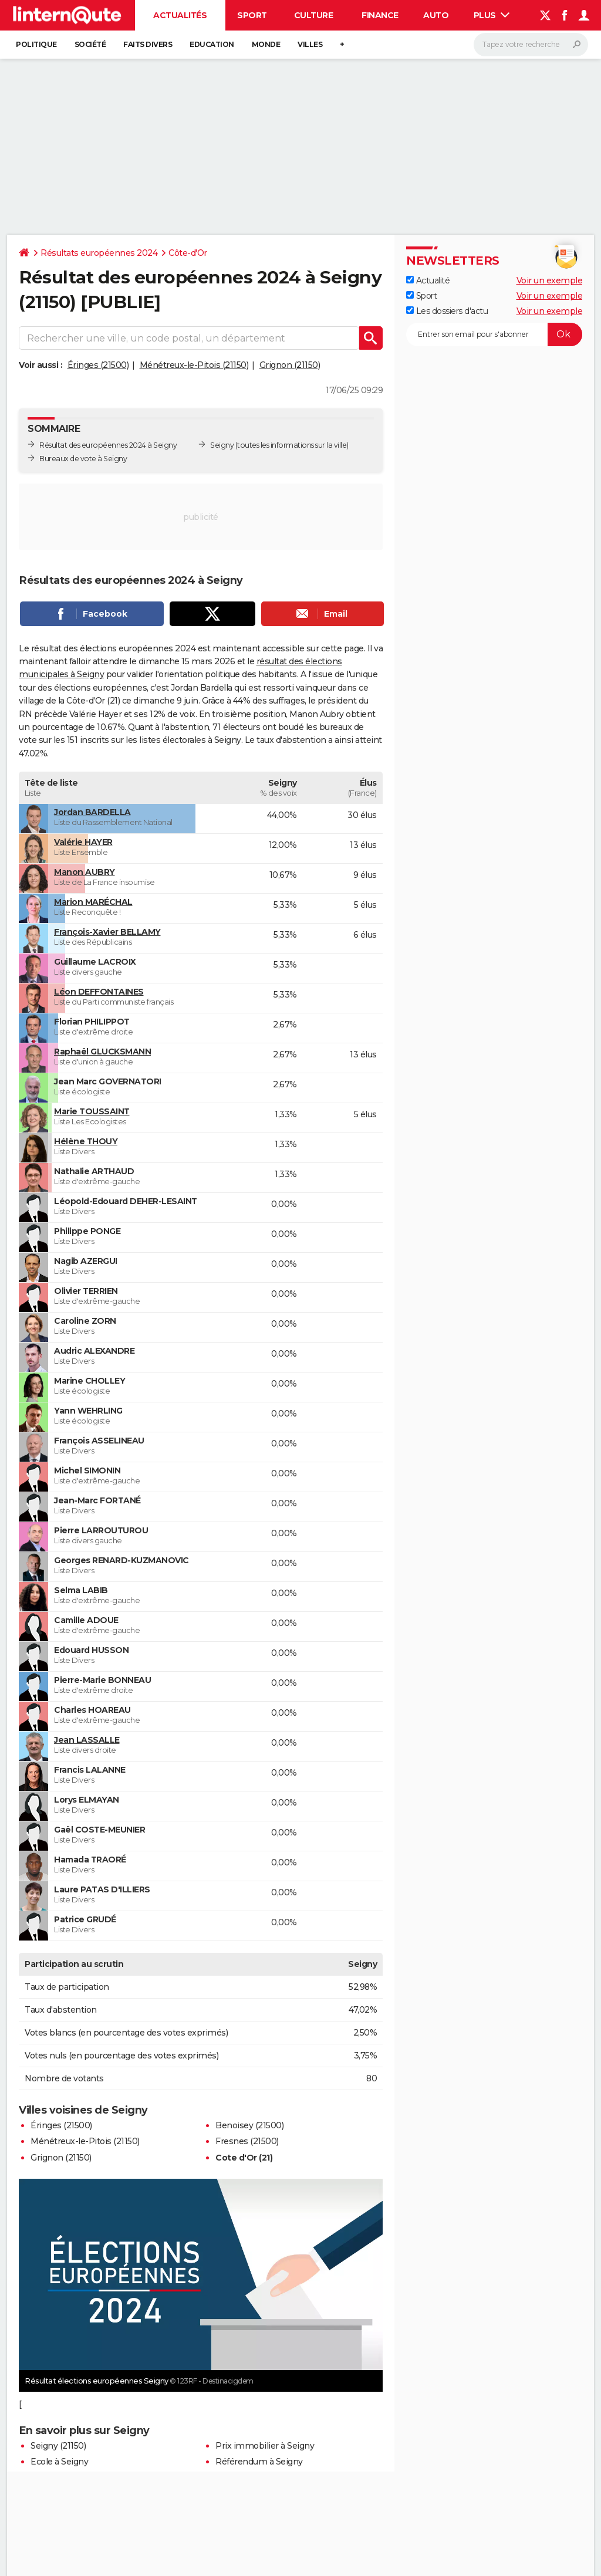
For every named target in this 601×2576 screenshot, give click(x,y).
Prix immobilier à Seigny (264, 2445)
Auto (435, 15)
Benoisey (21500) (249, 2125)
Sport (252, 15)
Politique (36, 44)
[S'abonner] (494, 334)
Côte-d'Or (187, 253)
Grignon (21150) (289, 365)
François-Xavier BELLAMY (107, 932)
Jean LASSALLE (87, 1740)
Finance (380, 15)
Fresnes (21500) (247, 2141)
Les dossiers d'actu (447, 311)
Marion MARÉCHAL (93, 902)
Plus (492, 15)
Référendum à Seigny (259, 2461)
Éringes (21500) (98, 365)
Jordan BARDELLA (92, 812)
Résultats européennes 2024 (98, 253)
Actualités (180, 15)
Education (212, 44)
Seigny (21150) (58, 2445)
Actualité (428, 280)
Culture (313, 15)
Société (90, 44)
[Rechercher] (531, 44)
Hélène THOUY (85, 1141)
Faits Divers (147, 44)
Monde (266, 44)
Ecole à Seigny (59, 2461)
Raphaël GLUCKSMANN (102, 1051)
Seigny (222, 445)
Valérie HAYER (83, 842)
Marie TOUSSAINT (92, 1111)
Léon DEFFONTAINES (99, 991)
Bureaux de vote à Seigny (83, 458)
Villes (310, 44)
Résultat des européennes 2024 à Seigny (108, 445)
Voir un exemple (549, 280)
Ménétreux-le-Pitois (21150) (194, 365)
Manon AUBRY (84, 872)
